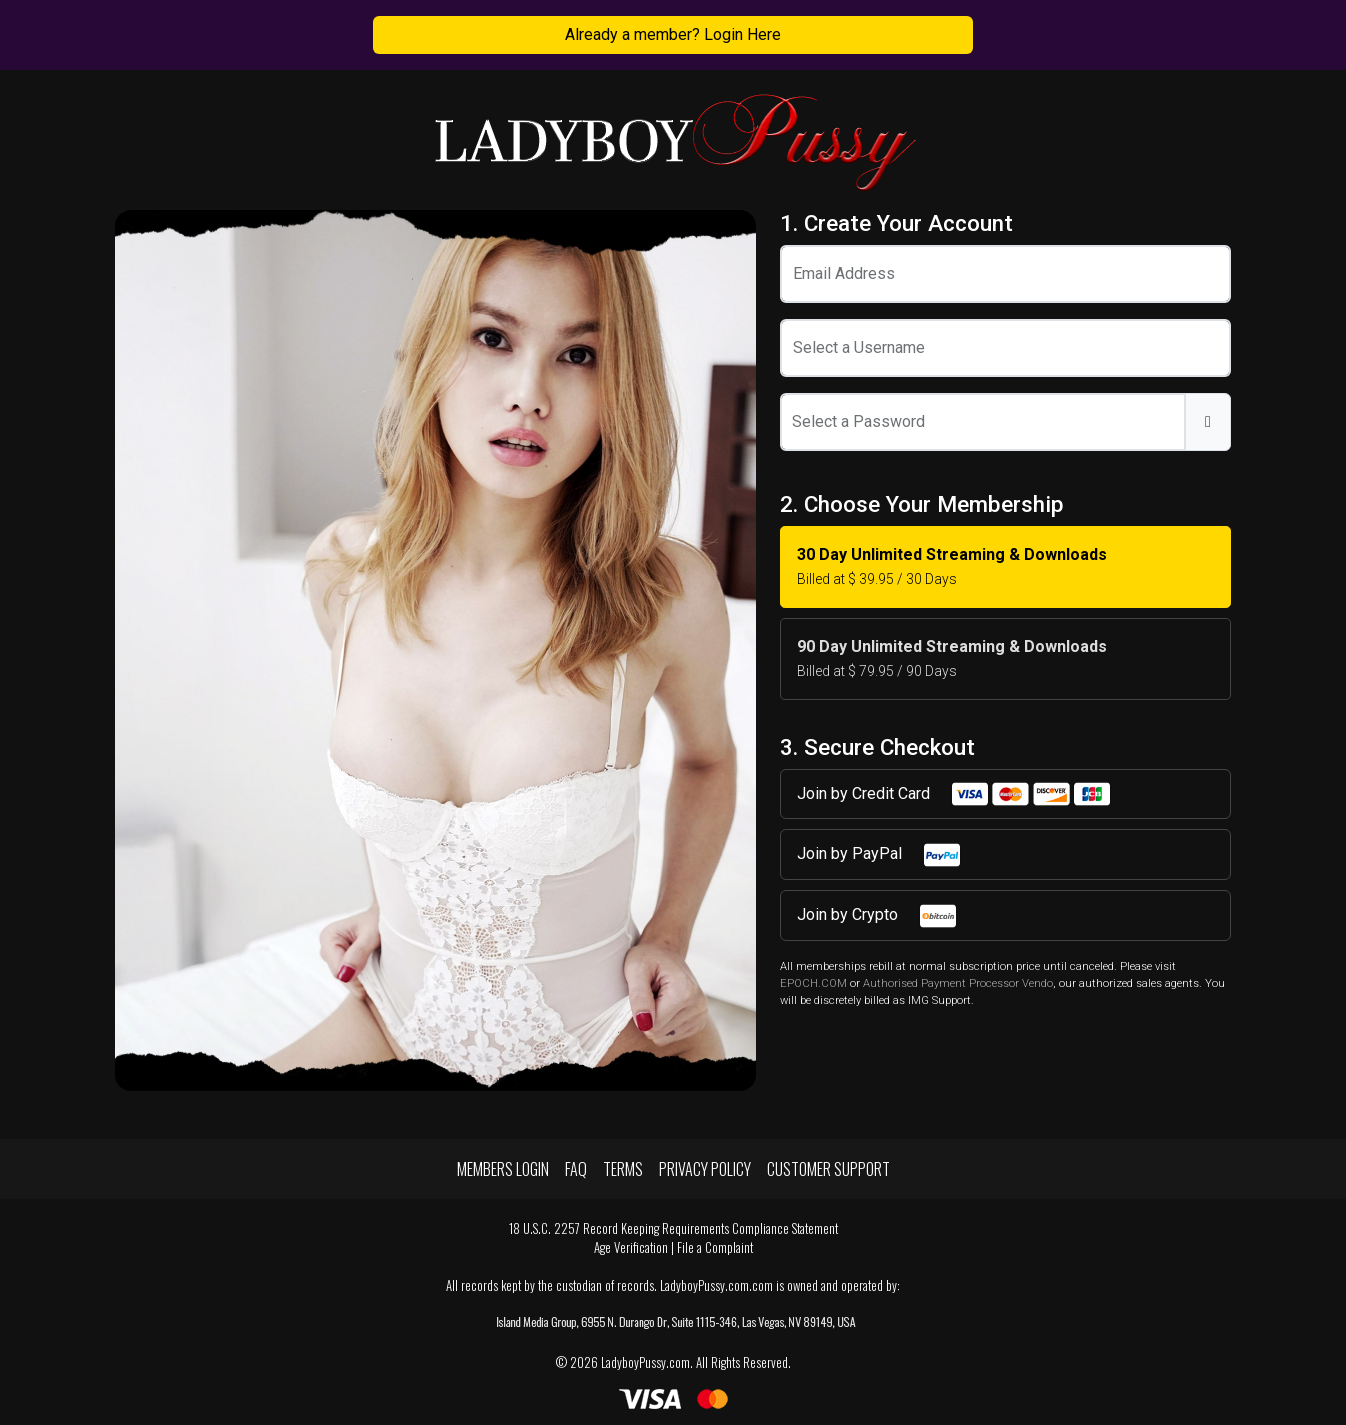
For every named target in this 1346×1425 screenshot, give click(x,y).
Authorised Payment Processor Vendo (958, 983)
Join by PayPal (879, 855)
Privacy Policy (705, 1169)
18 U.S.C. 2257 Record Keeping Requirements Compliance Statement (673, 1228)
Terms (623, 1169)
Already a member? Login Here (673, 34)
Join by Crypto (877, 916)
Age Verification (631, 1247)
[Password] (983, 422)
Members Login (503, 1169)
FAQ (576, 1169)
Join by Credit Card (954, 794)
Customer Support (828, 1169)
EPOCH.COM (813, 983)
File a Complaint (715, 1247)
